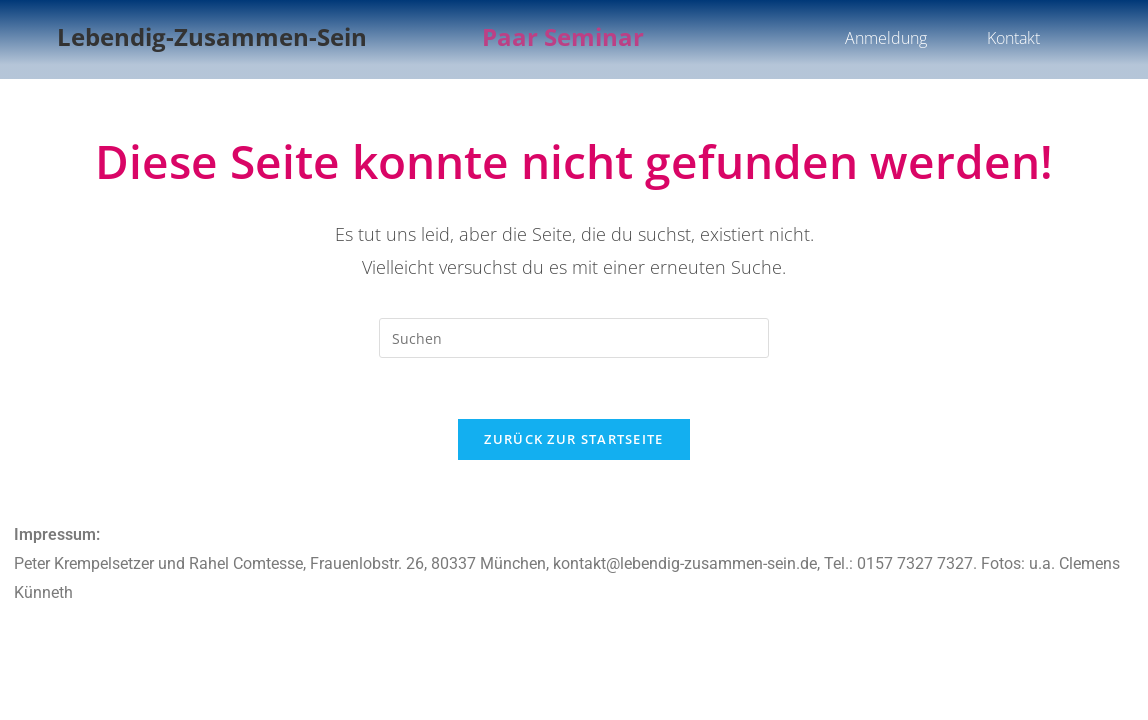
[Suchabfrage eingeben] (574, 338)
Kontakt (1013, 38)
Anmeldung (886, 38)
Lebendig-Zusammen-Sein (212, 36)
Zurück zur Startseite (573, 439)
